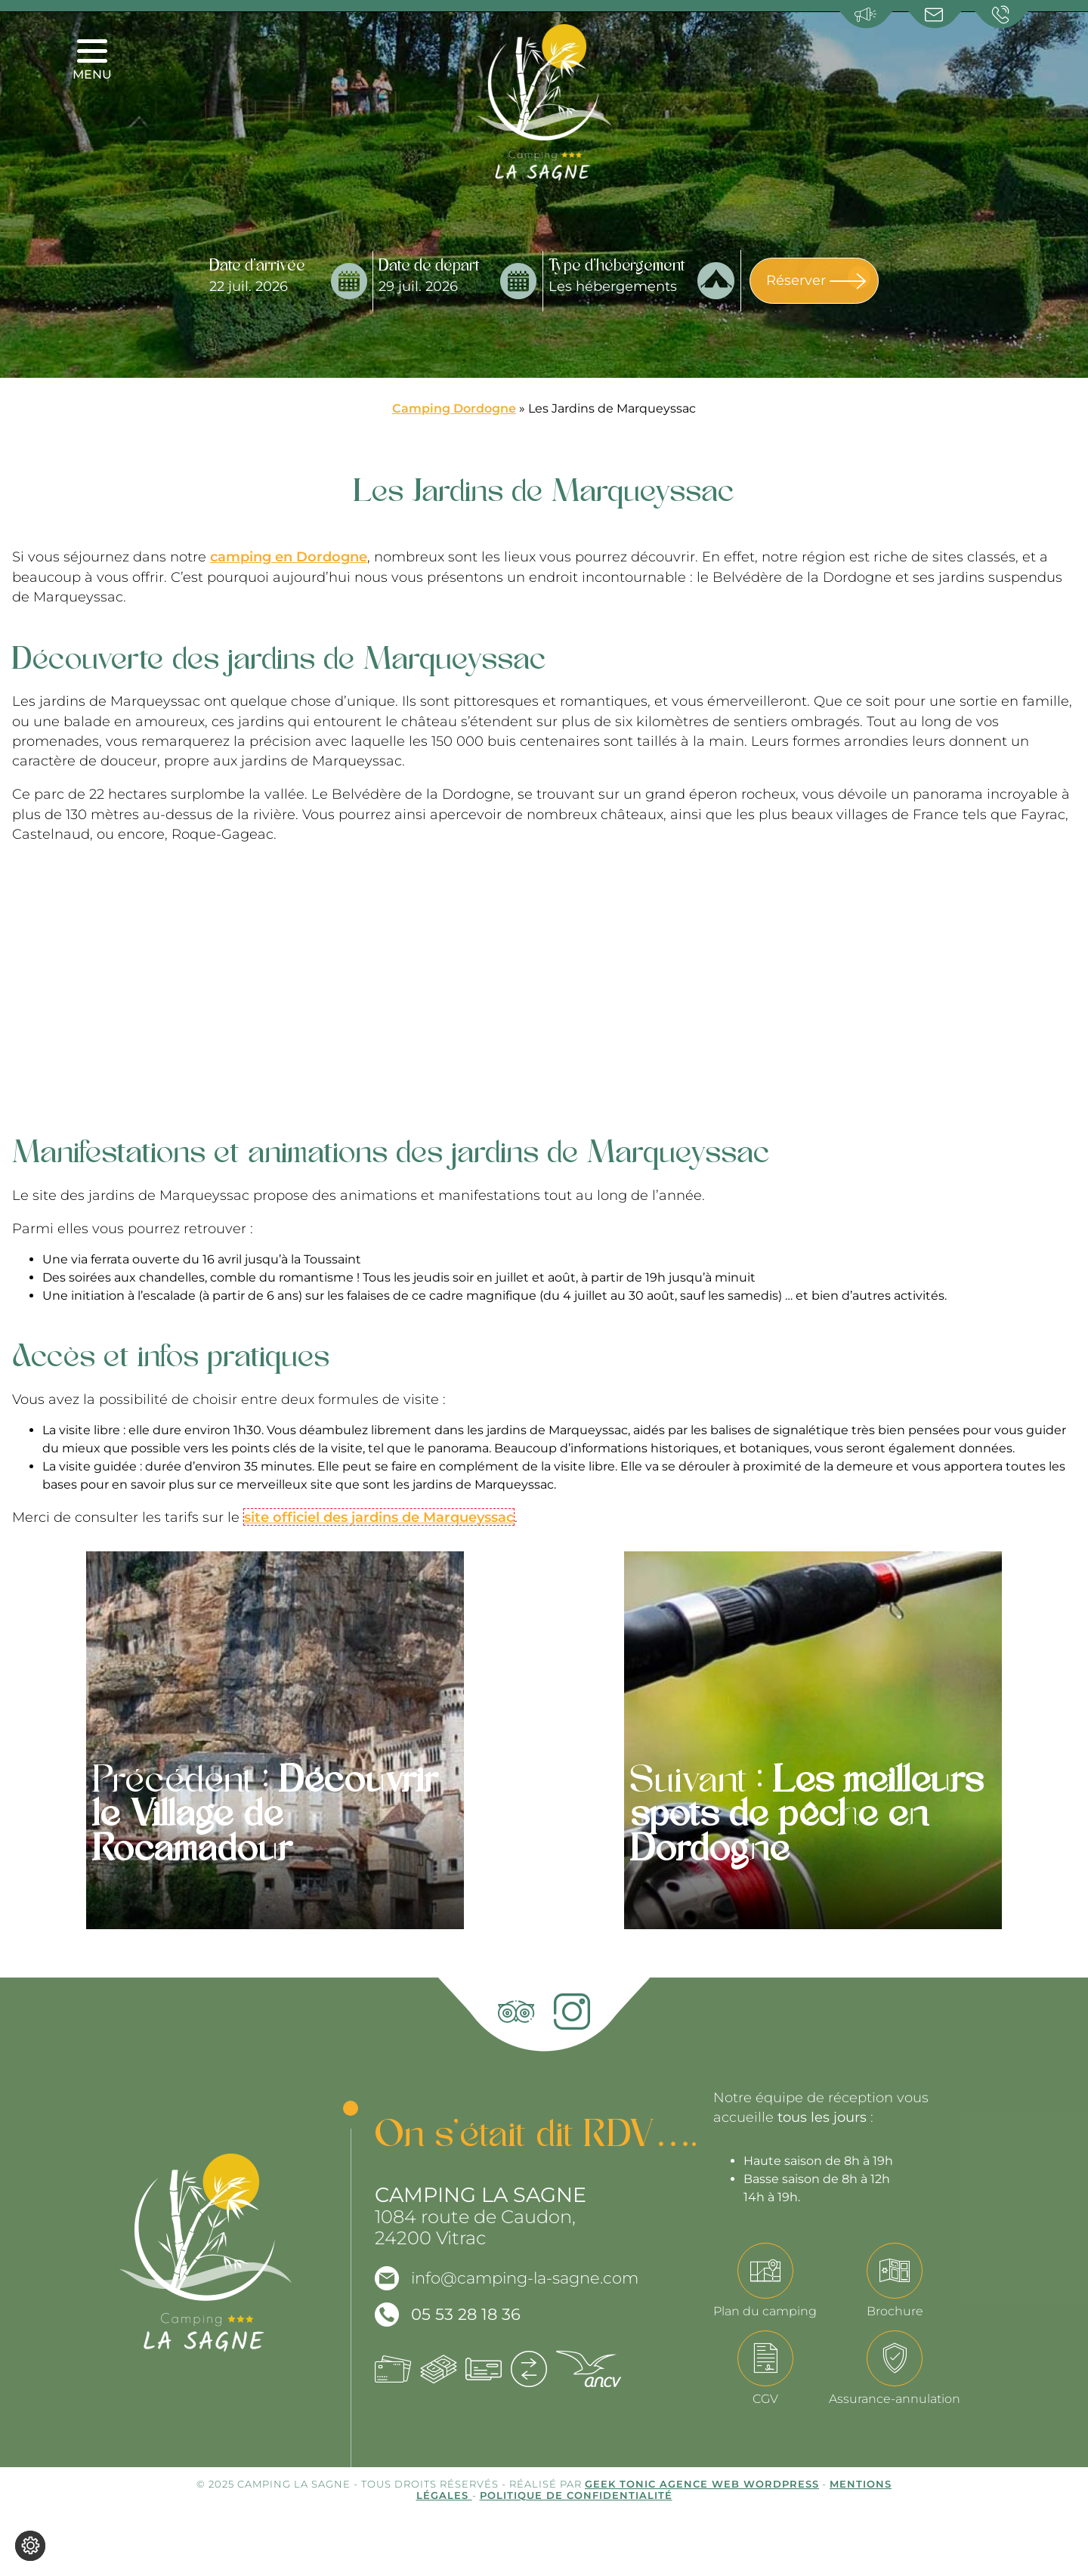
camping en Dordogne (288, 556)
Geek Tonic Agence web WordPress (702, 2484)
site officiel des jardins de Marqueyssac (379, 1517)
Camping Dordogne (454, 408)
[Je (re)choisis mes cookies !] (30, 2546)
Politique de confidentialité (576, 2494)
